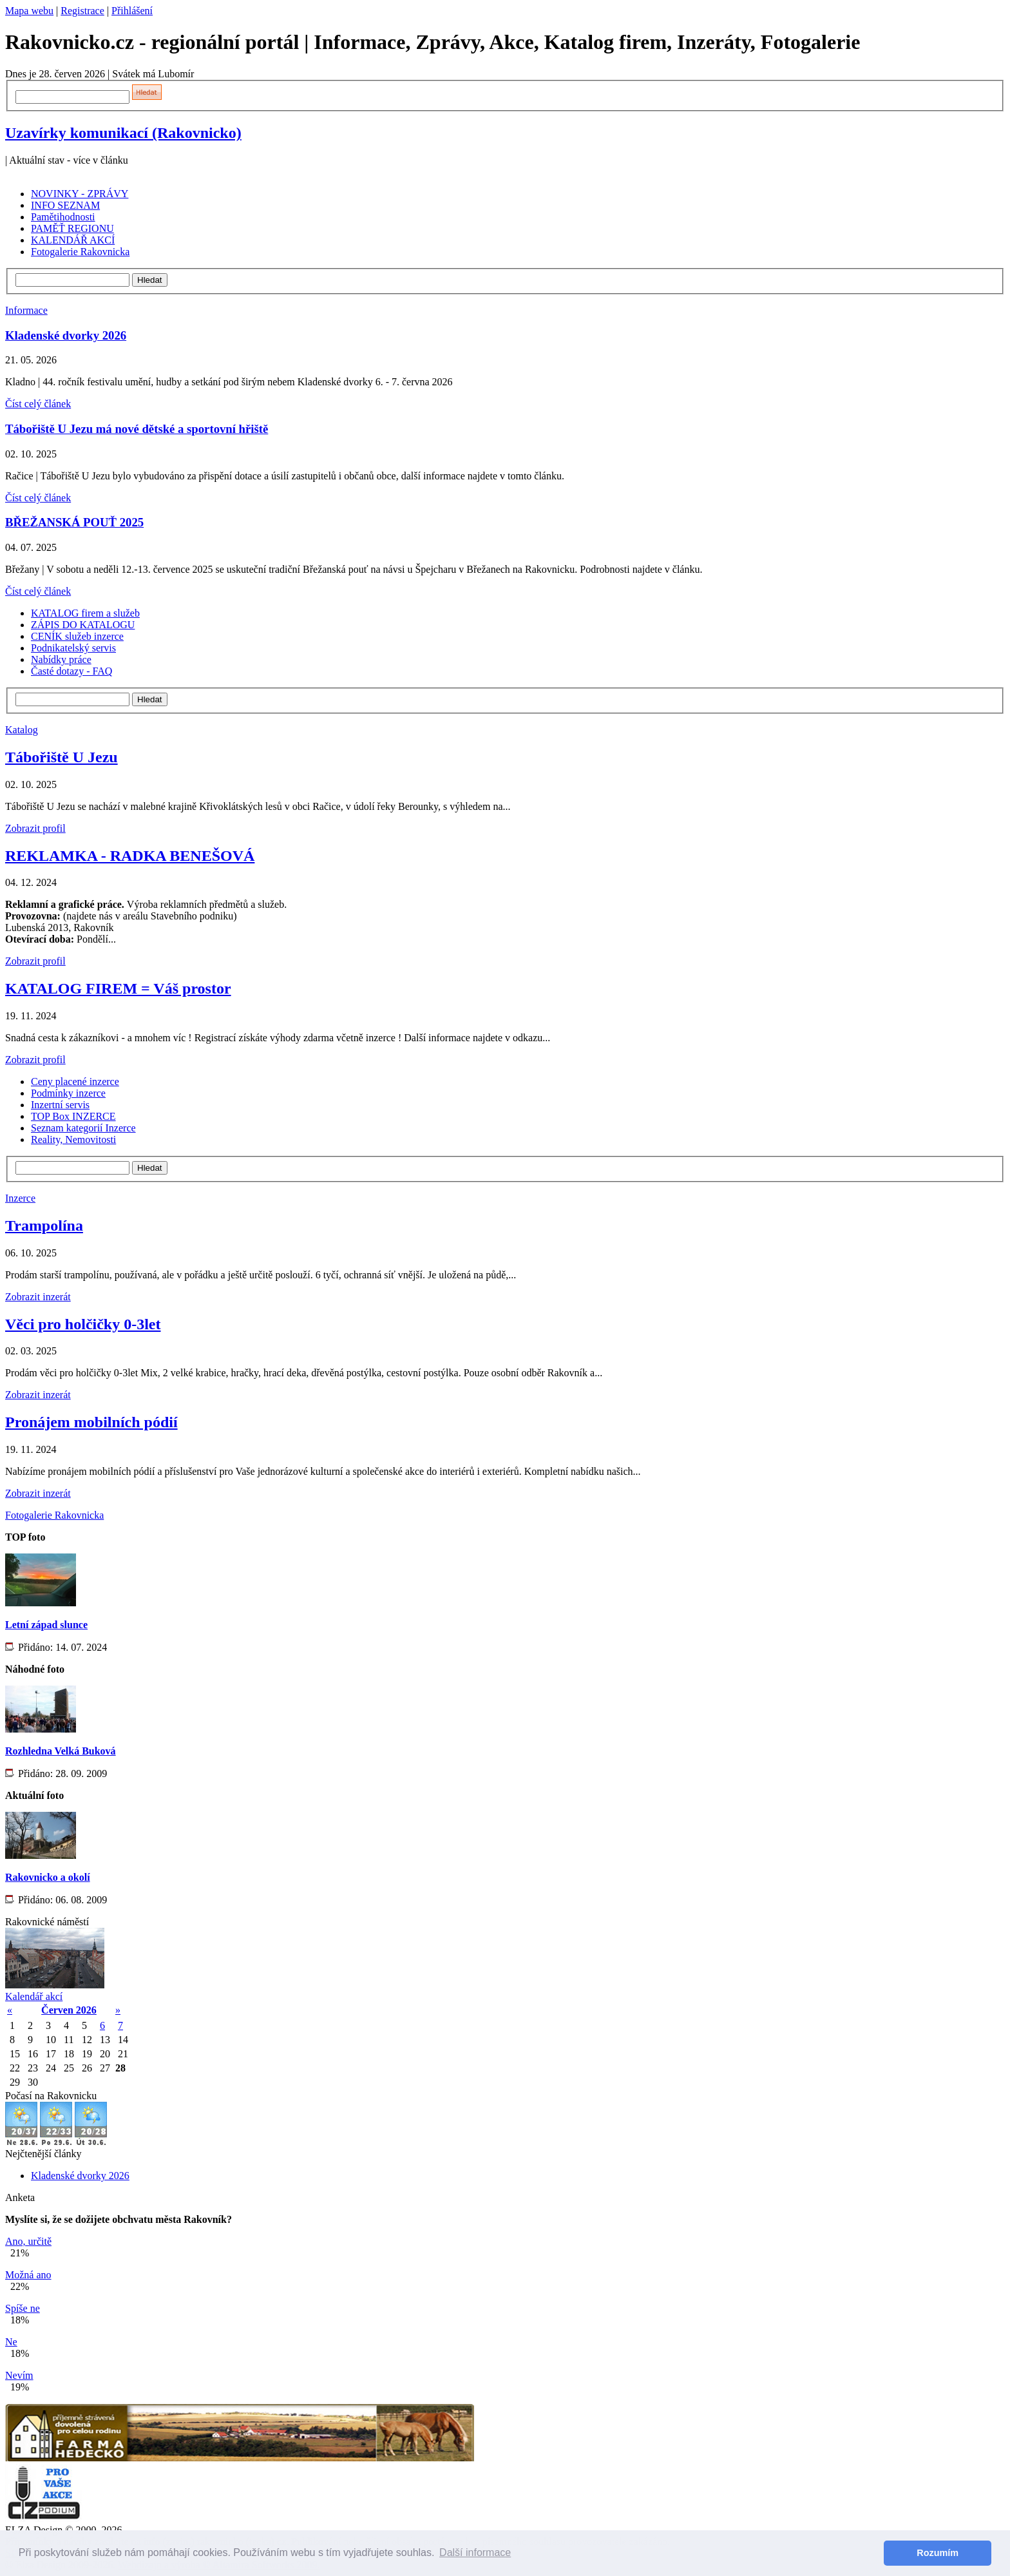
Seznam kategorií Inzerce (83, 1127)
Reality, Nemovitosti (73, 1139)
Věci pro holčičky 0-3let (83, 1324)
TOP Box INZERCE (73, 1116)
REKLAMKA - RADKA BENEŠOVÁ (129, 855)
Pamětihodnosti (63, 216)
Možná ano (28, 2274)
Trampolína (44, 1225)
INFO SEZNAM (65, 205)
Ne (11, 2341)
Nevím (19, 2375)
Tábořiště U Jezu (61, 757)
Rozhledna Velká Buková (60, 1750)
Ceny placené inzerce (75, 1081)
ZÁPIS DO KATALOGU (83, 624)
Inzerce (20, 1198)
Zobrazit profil (35, 828)
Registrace (82, 10)
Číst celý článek (38, 403)
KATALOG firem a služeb (85, 613)
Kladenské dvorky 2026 (65, 335)
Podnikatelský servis (73, 647)
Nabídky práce (61, 659)
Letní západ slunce (46, 1624)
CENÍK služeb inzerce (77, 636)
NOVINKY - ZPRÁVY (79, 193)
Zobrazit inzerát (38, 1296)
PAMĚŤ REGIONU (72, 228)
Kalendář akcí (33, 1996)
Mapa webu (29, 10)
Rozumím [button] (937, 2553)
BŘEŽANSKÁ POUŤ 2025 (74, 522)
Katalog (21, 729)
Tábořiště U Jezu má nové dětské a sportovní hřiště (136, 429)
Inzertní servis (60, 1104)
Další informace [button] (475, 2552)
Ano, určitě (28, 2241)
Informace (26, 310)
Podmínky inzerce (68, 1093)
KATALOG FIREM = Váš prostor (118, 988)
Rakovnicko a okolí (47, 1877)
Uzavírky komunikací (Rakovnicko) (123, 132)
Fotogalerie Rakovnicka (80, 251)
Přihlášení (132, 10)
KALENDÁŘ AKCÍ (73, 240)
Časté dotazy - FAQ (71, 671)
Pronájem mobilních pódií (91, 1422)
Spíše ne (22, 2308)
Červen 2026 (69, 2009)
